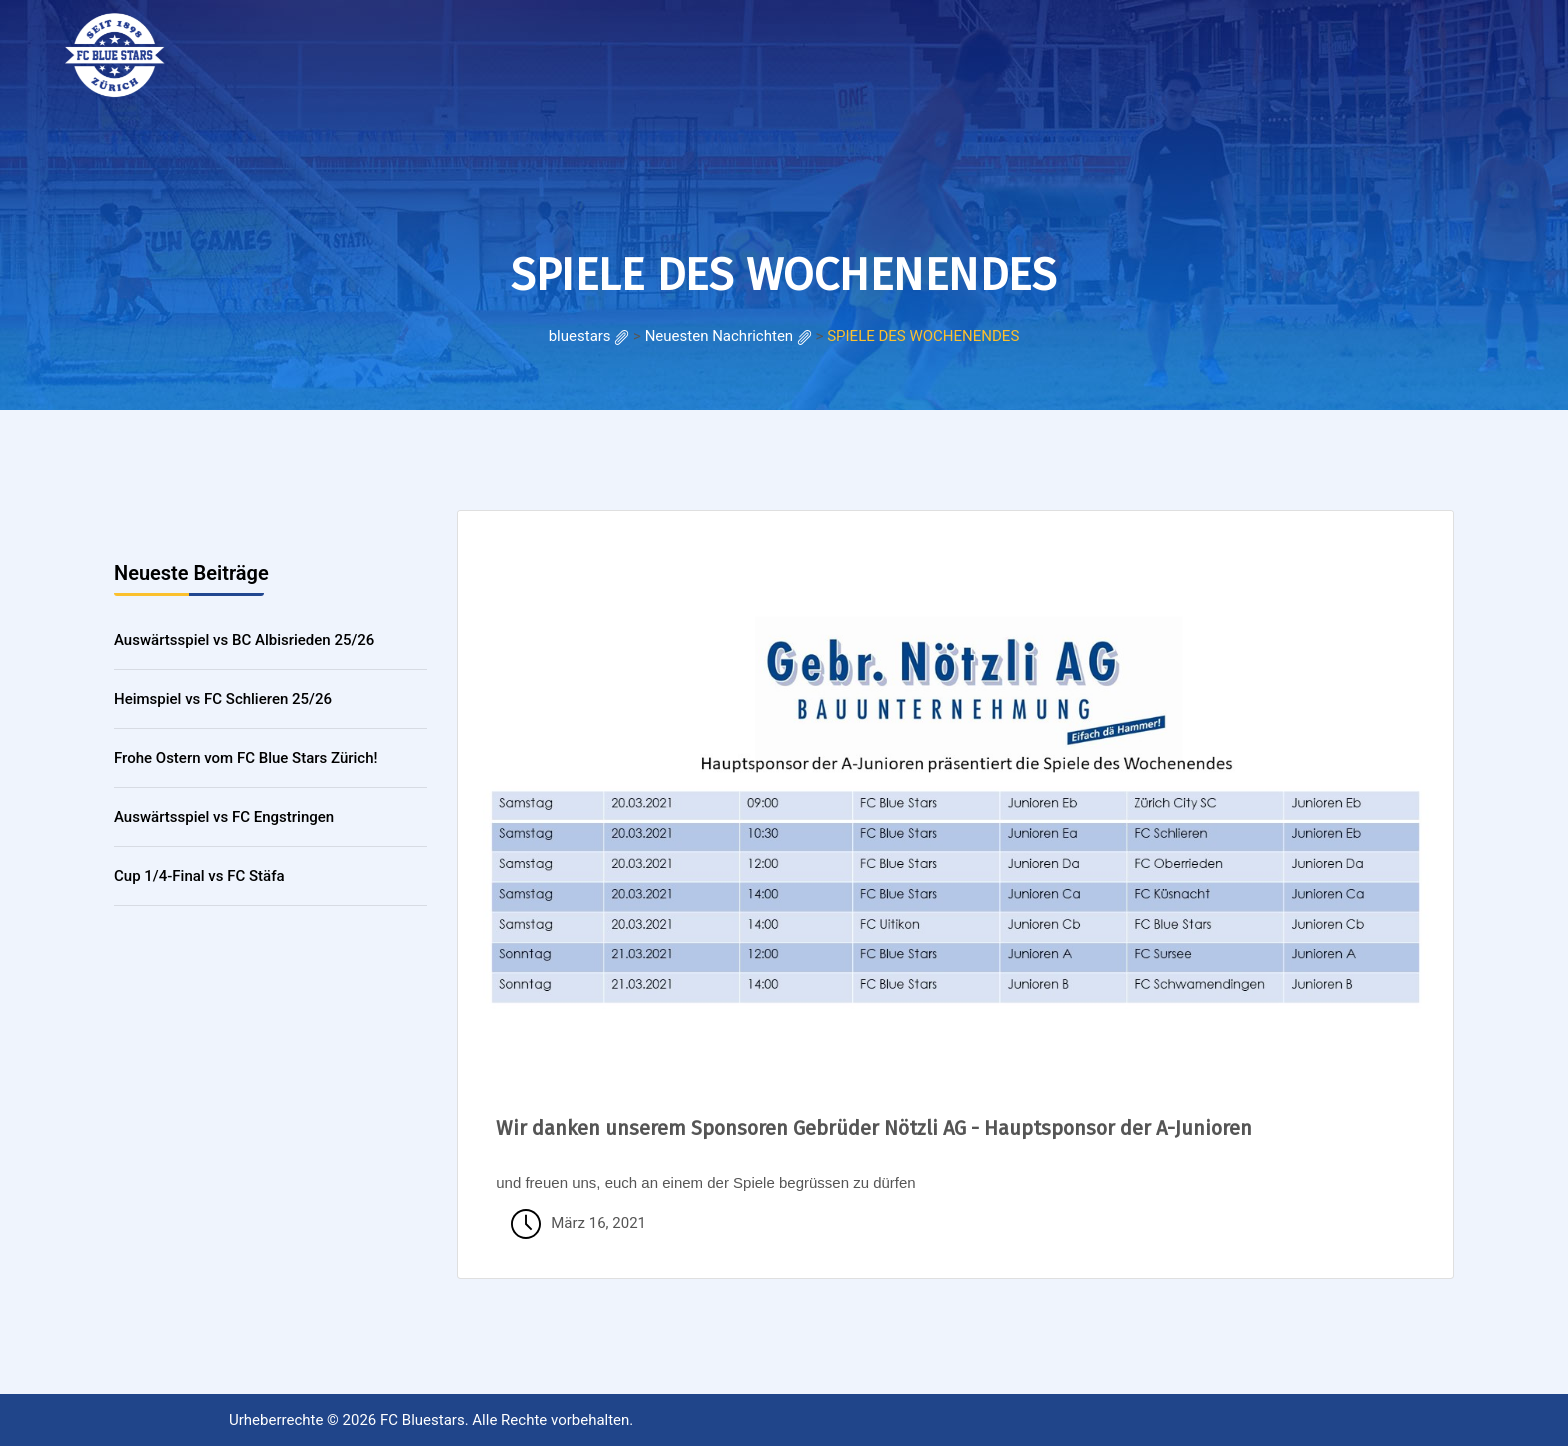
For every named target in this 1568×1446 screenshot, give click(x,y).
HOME (267, 49)
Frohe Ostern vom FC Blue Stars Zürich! (246, 758)
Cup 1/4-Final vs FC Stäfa (199, 876)
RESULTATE (349, 49)
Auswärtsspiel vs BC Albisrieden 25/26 (244, 640)
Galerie (439, 49)
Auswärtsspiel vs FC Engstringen (224, 817)
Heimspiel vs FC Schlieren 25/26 (223, 699)
